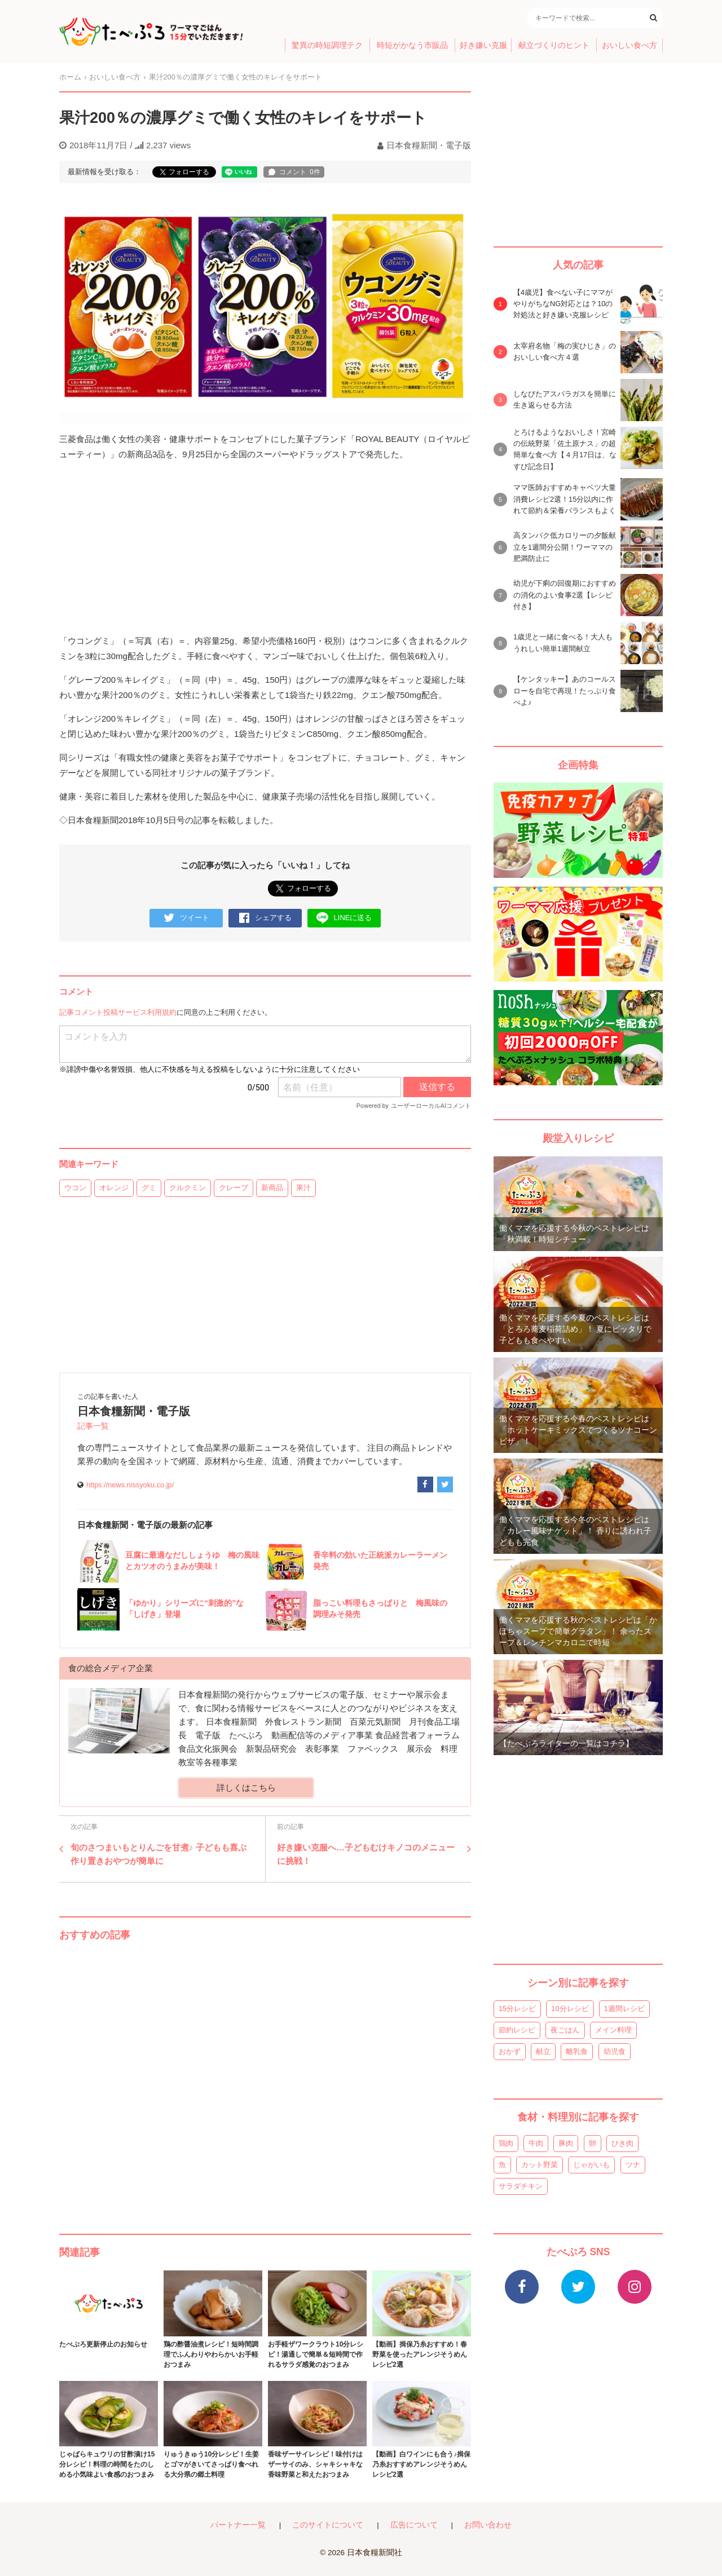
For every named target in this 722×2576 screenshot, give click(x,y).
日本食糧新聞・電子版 (428, 145)
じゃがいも (591, 2164)
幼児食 (615, 2051)
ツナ (633, 2164)
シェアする (265, 918)
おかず (510, 2051)
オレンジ (114, 1187)
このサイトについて (327, 2525)
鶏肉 (506, 2143)
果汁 (303, 1187)
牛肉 (536, 2143)
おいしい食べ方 (629, 45)
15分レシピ (517, 2008)
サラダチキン (521, 2186)
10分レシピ (569, 2008)
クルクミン (187, 1187)
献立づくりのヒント (553, 45)
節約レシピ (517, 2030)
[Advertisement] (265, 2076)
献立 (543, 2051)
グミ (149, 1187)
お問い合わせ (488, 2525)
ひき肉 (622, 2143)
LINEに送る (344, 918)
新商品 (272, 1187)
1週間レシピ (624, 2008)
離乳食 (577, 2051)
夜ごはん (565, 2030)
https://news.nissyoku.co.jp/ (130, 1485)
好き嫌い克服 (483, 45)
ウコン (75, 1187)
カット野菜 (539, 2164)
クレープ (233, 1187)
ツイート (186, 918)
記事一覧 (93, 1426)
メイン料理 (613, 2030)
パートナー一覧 (238, 2525)
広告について (414, 2525)
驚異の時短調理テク (327, 45)
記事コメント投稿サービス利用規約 (118, 1012)
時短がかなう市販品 (412, 45)
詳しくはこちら (246, 1787)
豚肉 (565, 2143)
